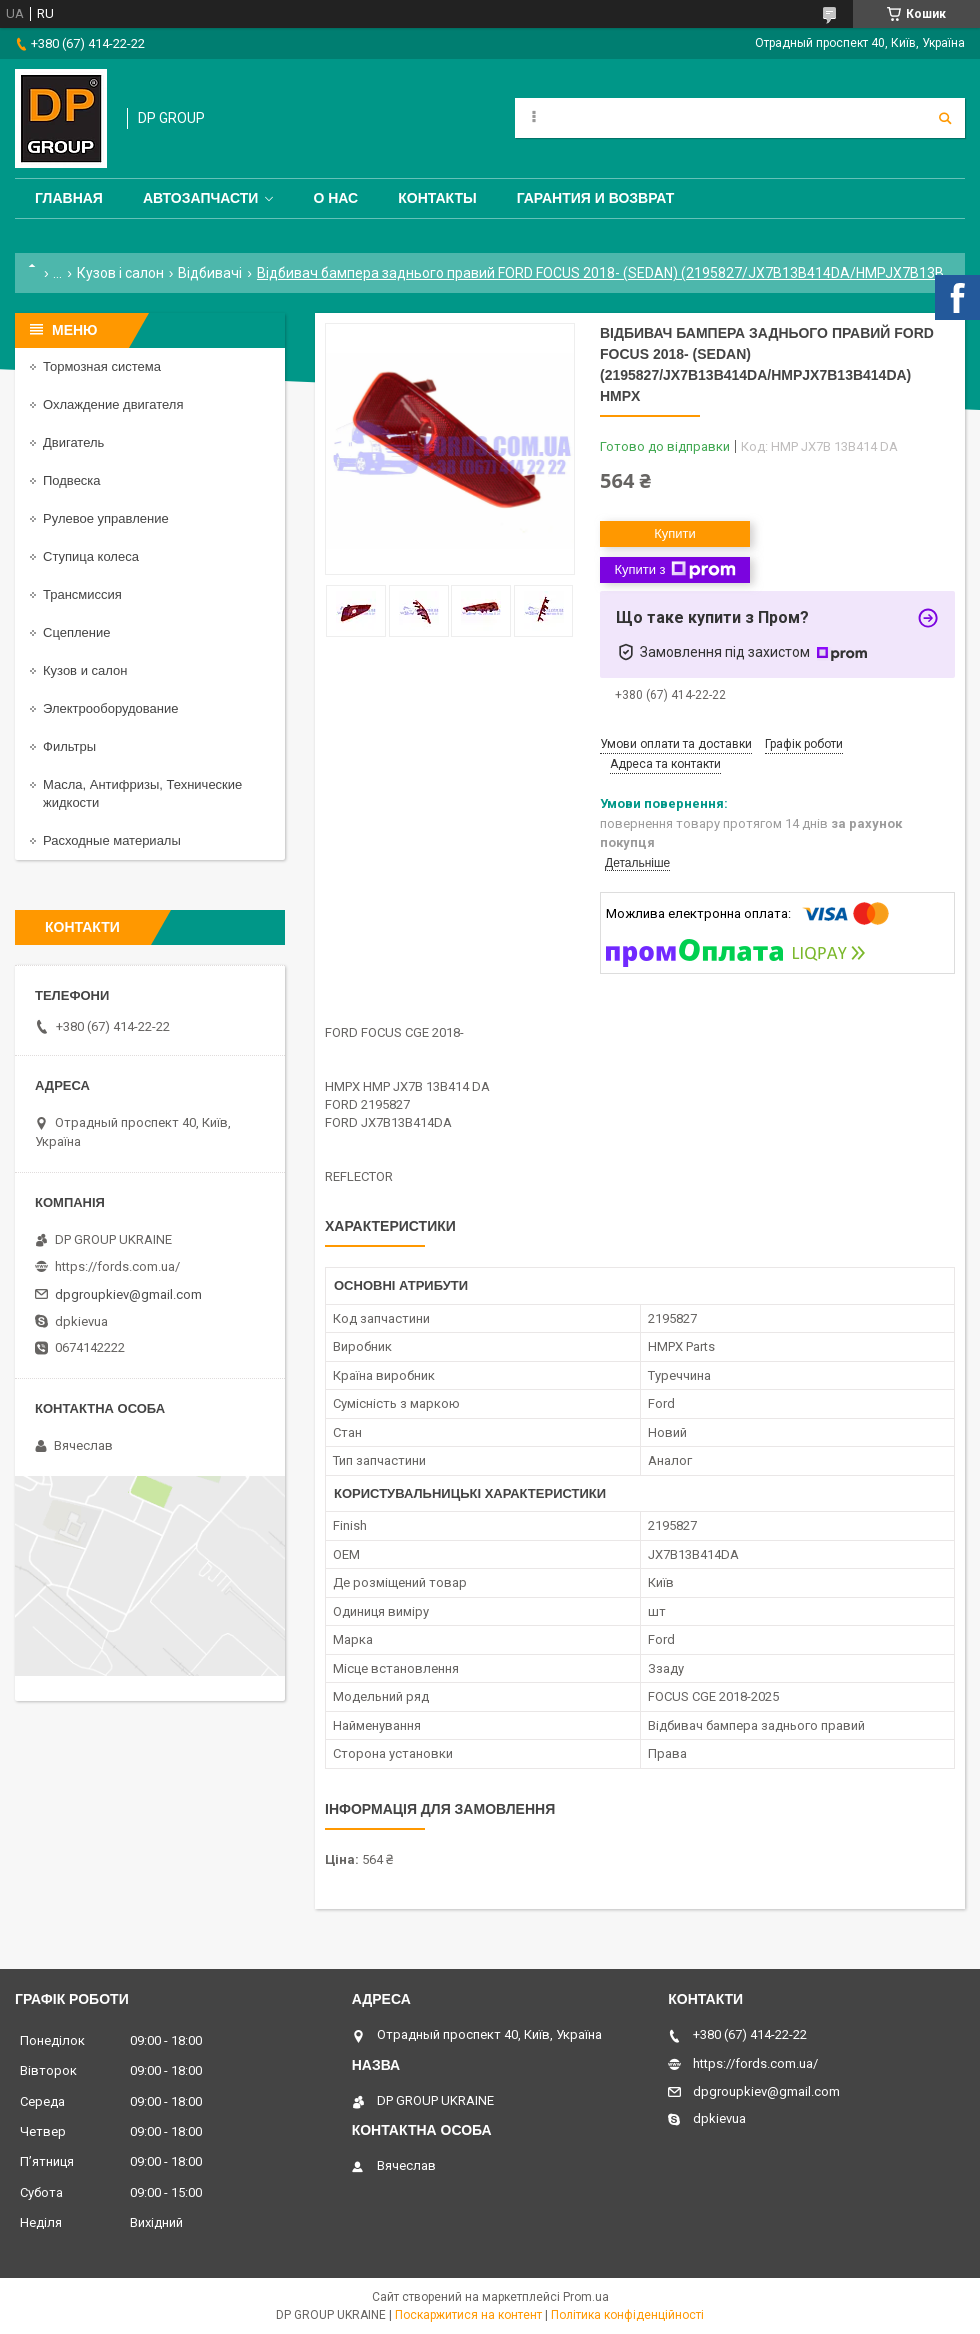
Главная (69, 198)
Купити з (674, 570)
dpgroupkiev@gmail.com (128, 1294)
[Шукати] (945, 118)
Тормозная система (102, 366)
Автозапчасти (201, 198)
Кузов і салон (120, 273)
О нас (335, 198)
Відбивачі (210, 273)
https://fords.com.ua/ (117, 1266)
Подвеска (72, 480)
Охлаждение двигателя (113, 404)
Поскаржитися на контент (468, 2315)
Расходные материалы (112, 840)
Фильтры (69, 746)
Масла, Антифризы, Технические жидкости (142, 793)
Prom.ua (586, 2297)
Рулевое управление (106, 518)
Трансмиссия (82, 594)
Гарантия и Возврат (596, 198)
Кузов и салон (85, 670)
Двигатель (73, 442)
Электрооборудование (111, 708)
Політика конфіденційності (627, 2315)
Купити (675, 533)
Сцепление (76, 632)
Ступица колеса (91, 556)
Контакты (437, 198)
